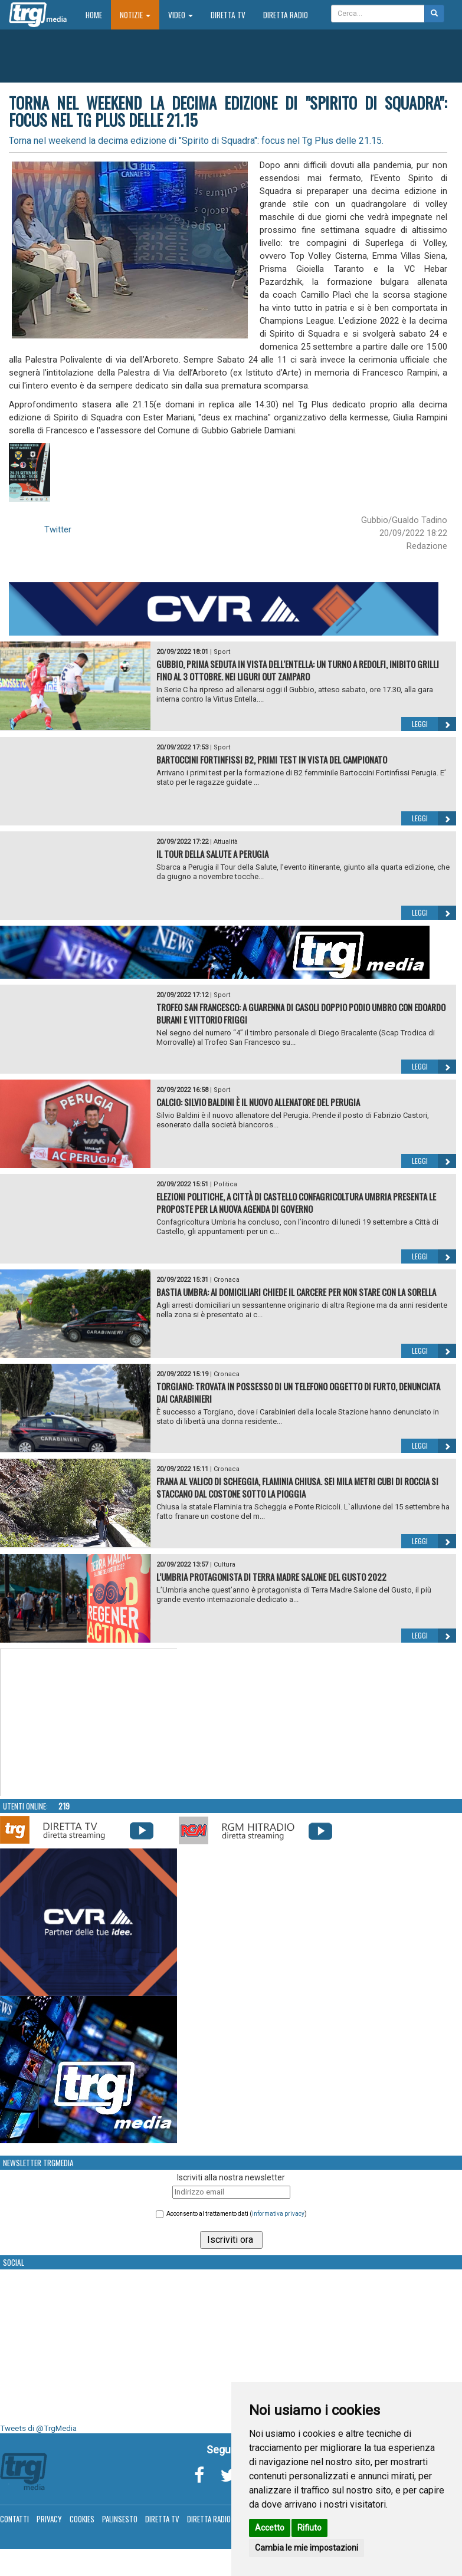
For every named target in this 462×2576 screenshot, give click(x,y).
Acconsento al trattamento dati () (236, 2213)
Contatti (14, 2519)
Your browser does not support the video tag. (89, 1723)
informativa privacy (278, 2213)
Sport (222, 652)
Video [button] (180, 15)
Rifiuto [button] (309, 2527)
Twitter (57, 529)
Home (98, 14)
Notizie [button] (135, 15)
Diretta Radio (285, 15)
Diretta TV (228, 15)
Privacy (49, 2519)
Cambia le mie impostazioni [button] (306, 2547)
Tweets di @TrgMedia (38, 2428)
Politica (225, 1184)
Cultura (224, 1564)
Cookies (82, 2519)
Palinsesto (119, 2519)
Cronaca (227, 1280)
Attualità (226, 841)
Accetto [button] (269, 2527)
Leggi (434, 724)
